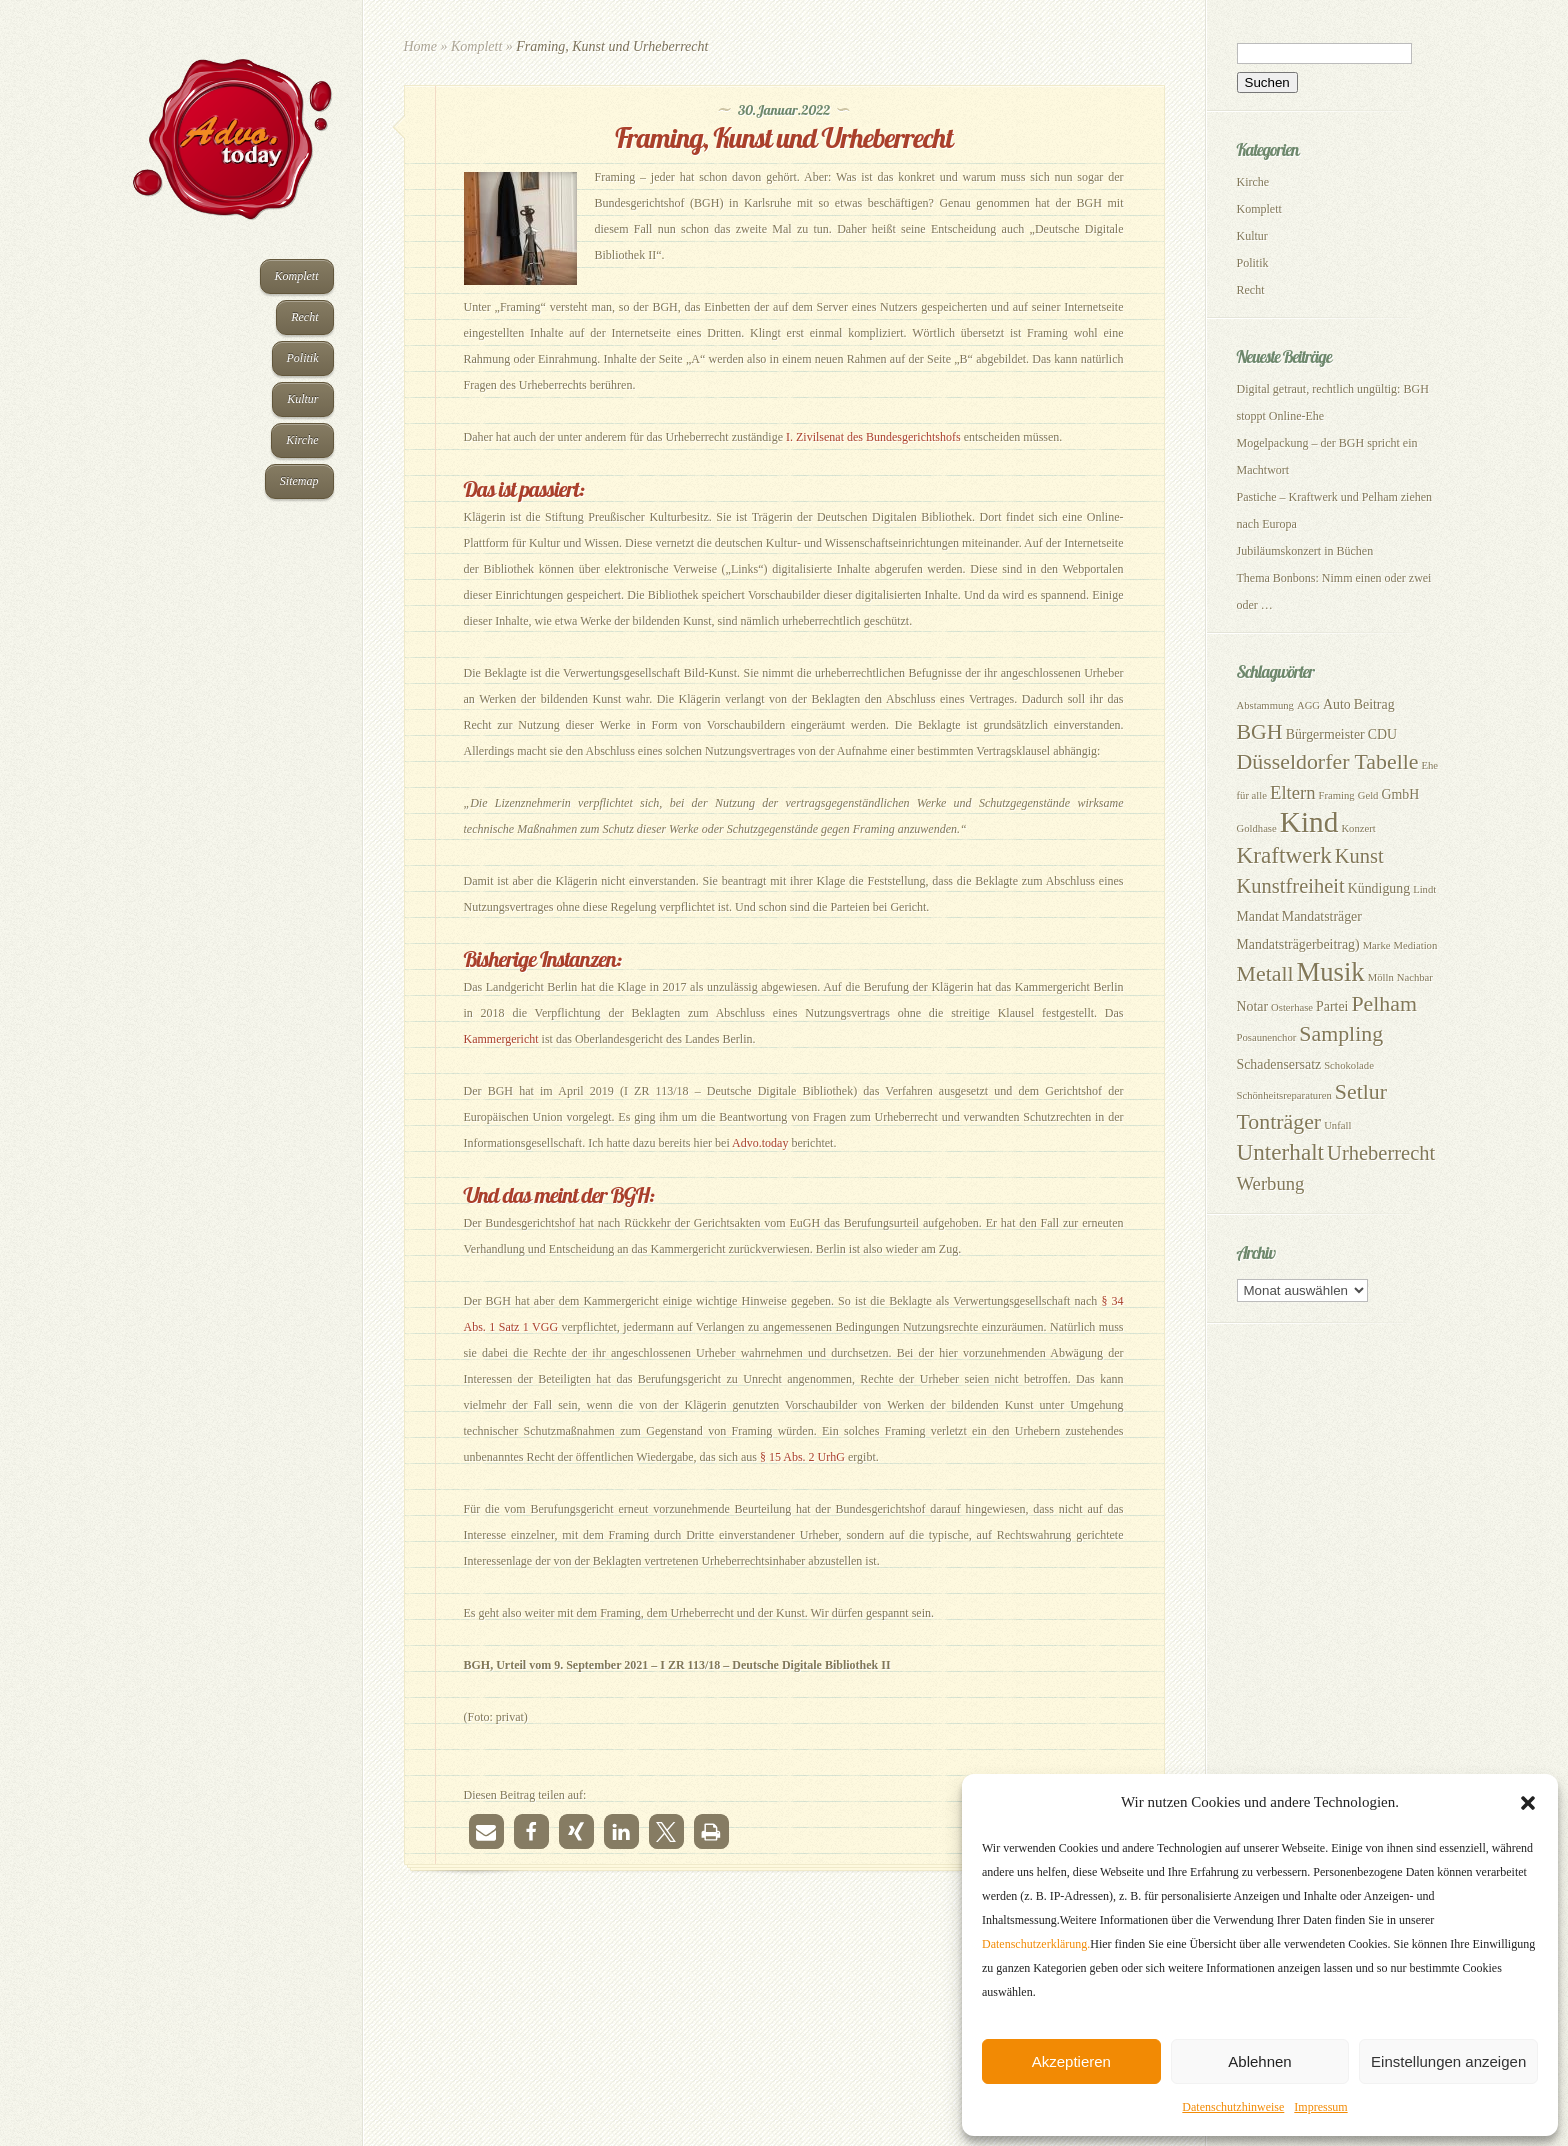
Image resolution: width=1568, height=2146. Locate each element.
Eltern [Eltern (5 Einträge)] (1293, 792)
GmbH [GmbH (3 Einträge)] (1400, 794)
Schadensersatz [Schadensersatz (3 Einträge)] (1279, 1064)
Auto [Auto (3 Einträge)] (1337, 704)
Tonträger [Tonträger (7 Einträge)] (1279, 1122)
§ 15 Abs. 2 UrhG (802, 1457)
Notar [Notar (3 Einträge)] (1253, 1006)
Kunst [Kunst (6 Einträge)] (1359, 856)
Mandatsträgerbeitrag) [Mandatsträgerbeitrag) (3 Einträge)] (1298, 944)
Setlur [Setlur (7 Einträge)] (1361, 1092)
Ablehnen (1259, 2061)
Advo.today (760, 1143)
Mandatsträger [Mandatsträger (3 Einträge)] (1322, 916)
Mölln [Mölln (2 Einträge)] (1381, 977)
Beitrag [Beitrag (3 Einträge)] (1374, 704)
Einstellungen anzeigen (1448, 2061)
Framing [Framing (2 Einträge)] (1337, 795)
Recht (304, 317)
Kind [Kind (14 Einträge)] (1309, 822)
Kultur (302, 399)
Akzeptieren (1071, 2061)
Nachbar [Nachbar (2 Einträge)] (1415, 977)
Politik (303, 358)
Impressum (1320, 2107)
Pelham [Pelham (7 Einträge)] (1384, 1004)
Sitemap (299, 481)
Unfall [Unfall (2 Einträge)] (1337, 1125)
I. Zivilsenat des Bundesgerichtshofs (873, 437)
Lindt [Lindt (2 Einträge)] (1424, 889)
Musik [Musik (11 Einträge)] (1331, 972)
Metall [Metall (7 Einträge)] (1265, 974)
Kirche (302, 440)
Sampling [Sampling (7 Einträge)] (1341, 1034)
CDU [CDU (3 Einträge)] (1382, 734)
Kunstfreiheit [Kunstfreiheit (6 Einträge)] (1291, 886)
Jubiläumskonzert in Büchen (1305, 551)
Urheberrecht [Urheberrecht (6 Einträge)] (1381, 1153)
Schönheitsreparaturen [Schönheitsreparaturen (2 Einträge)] (1284, 1095)
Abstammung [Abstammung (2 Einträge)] (1265, 705)
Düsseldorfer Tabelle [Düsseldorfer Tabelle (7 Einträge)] (1328, 762)
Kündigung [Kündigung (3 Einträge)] (1379, 888)
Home (420, 46)
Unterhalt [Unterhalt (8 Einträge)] (1281, 1152)
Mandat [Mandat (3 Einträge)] (1258, 916)
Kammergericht (501, 1039)
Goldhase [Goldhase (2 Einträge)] (1257, 828)
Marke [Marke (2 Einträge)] (1377, 945)
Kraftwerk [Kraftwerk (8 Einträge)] (1284, 855)
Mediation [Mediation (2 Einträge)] (1415, 945)
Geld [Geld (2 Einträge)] (1368, 795)
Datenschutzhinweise (1233, 2107)
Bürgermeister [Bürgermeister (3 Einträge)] (1325, 734)
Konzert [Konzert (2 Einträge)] (1358, 828)
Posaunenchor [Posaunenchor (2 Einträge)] (1267, 1037)
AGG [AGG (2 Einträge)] (1308, 705)
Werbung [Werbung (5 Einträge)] (1271, 1183)
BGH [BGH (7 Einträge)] (1260, 732)
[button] (1528, 1803)
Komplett (297, 276)
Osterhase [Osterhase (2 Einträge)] (1292, 1007)
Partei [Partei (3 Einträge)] (1332, 1006)
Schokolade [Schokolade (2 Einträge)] (1349, 1065)
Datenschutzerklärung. (1036, 1944)
